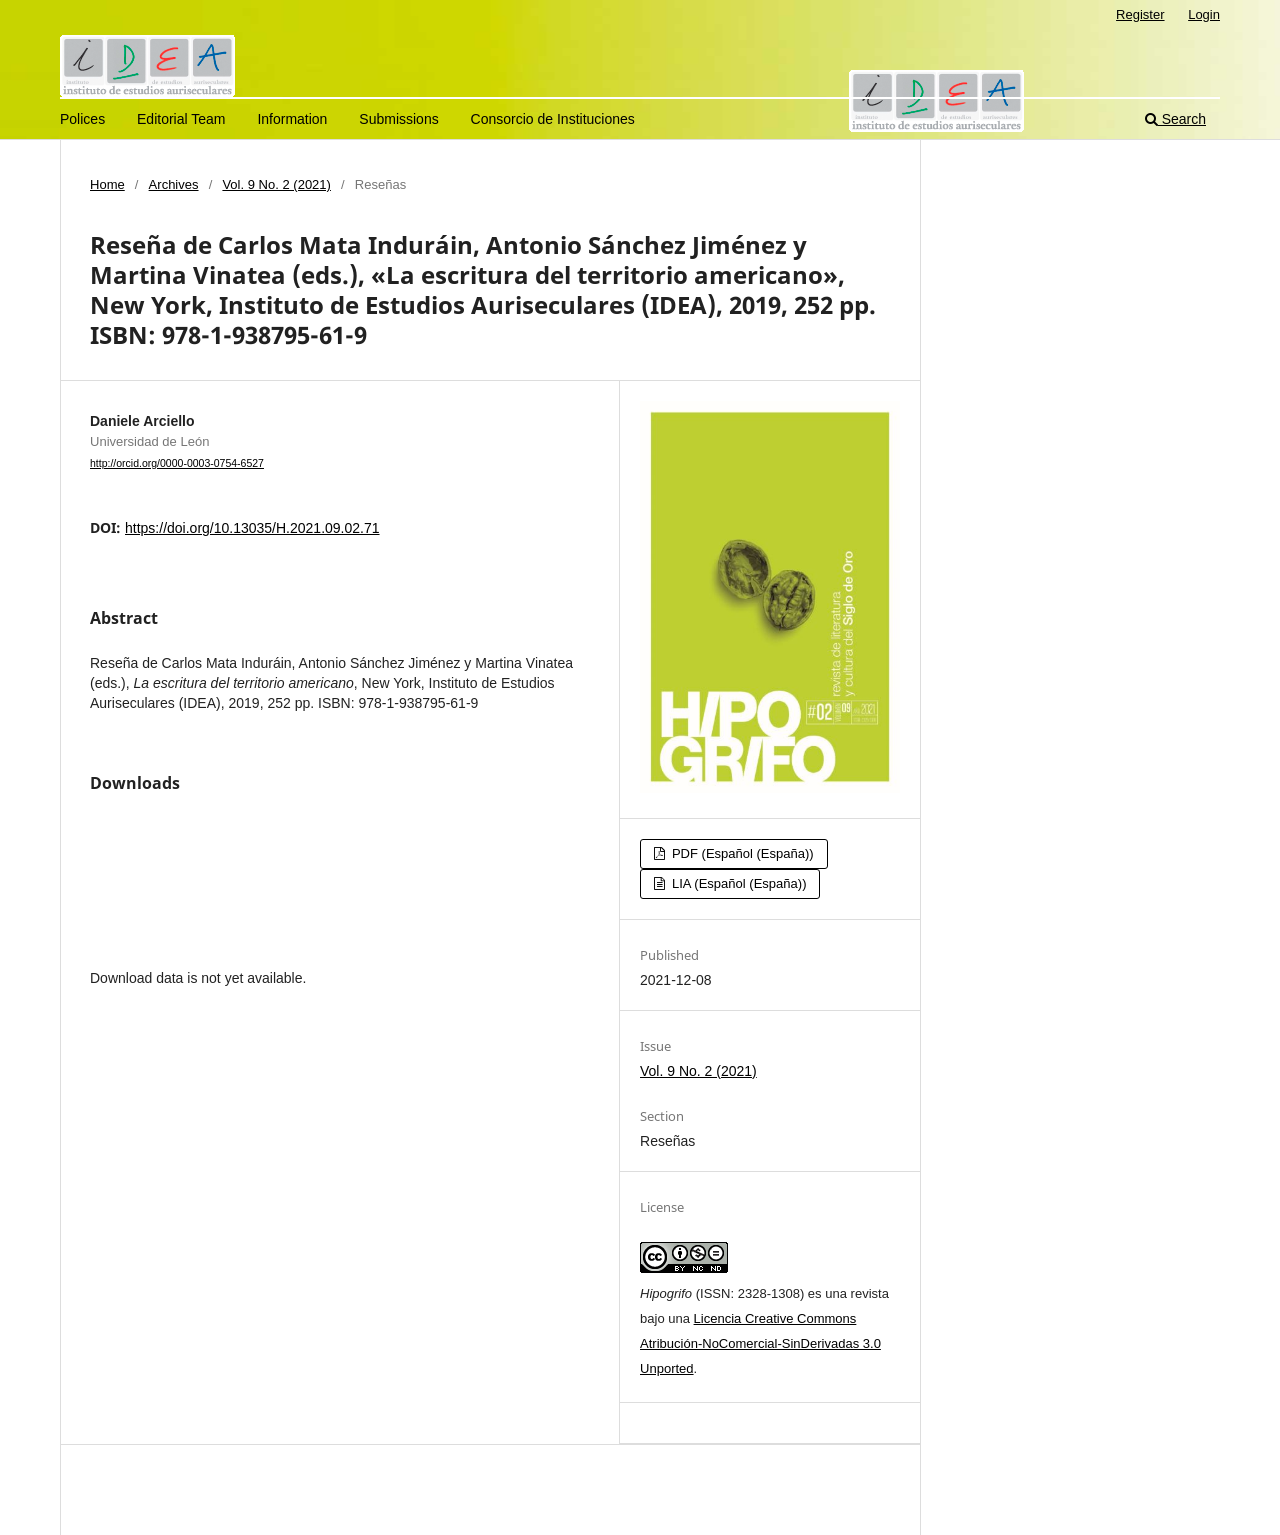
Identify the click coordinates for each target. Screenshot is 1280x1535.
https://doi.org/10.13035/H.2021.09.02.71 (252, 528)
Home (107, 184)
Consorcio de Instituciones (553, 119)
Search (1175, 119)
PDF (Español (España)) (740, 853)
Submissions (398, 119)
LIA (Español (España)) (737, 883)
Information (292, 119)
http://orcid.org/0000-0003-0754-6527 (177, 463)
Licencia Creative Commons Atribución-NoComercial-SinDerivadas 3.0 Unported (760, 1343)
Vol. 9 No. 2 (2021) (276, 184)
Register (1140, 14)
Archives (174, 184)
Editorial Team (181, 119)
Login (1204, 14)
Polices (82, 119)
